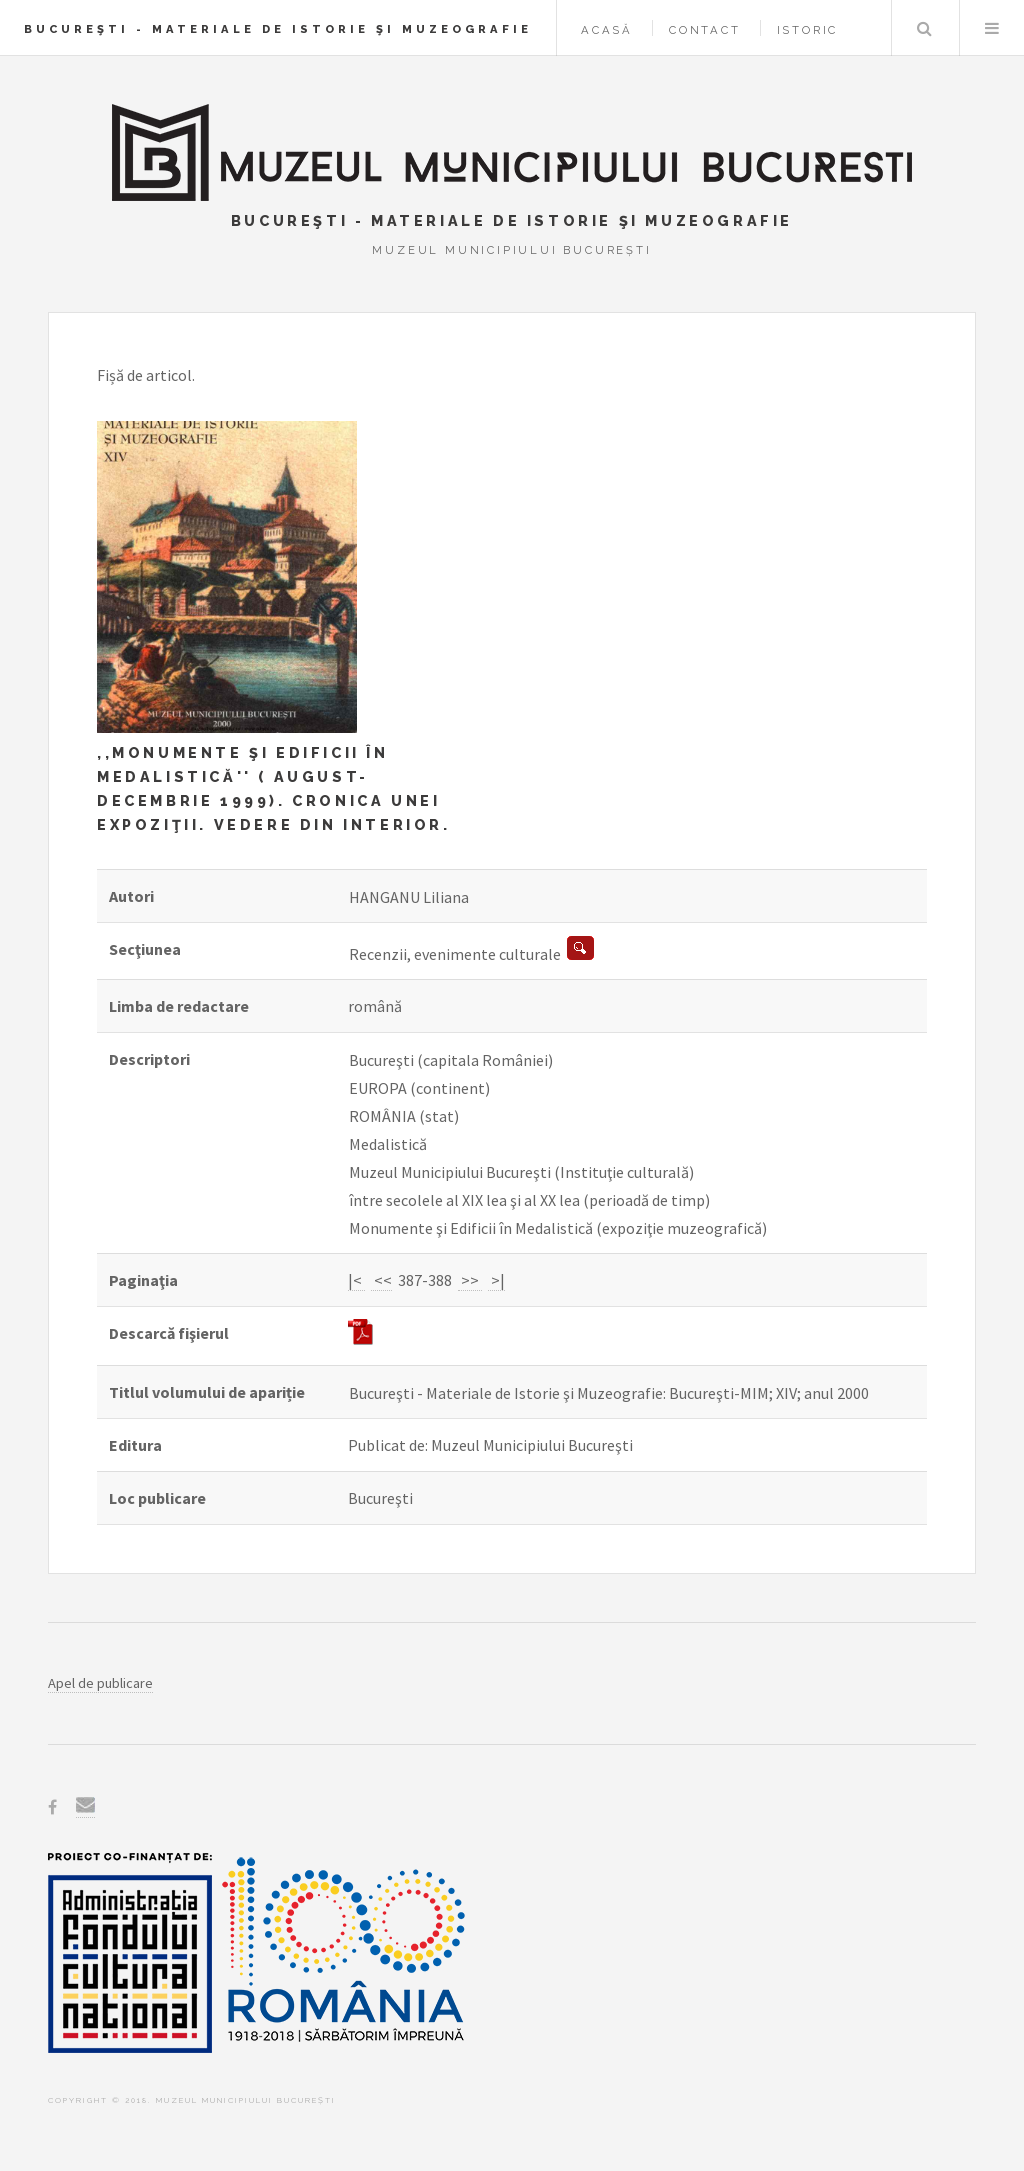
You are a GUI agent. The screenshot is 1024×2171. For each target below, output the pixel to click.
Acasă (607, 30)
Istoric (808, 30)
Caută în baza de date (924, 28)
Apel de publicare (100, 1683)
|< (356, 1280)
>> (470, 1280)
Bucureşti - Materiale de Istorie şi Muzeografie (278, 29)
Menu (992, 28)
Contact (705, 30)
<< (381, 1280)
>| (496, 1280)
